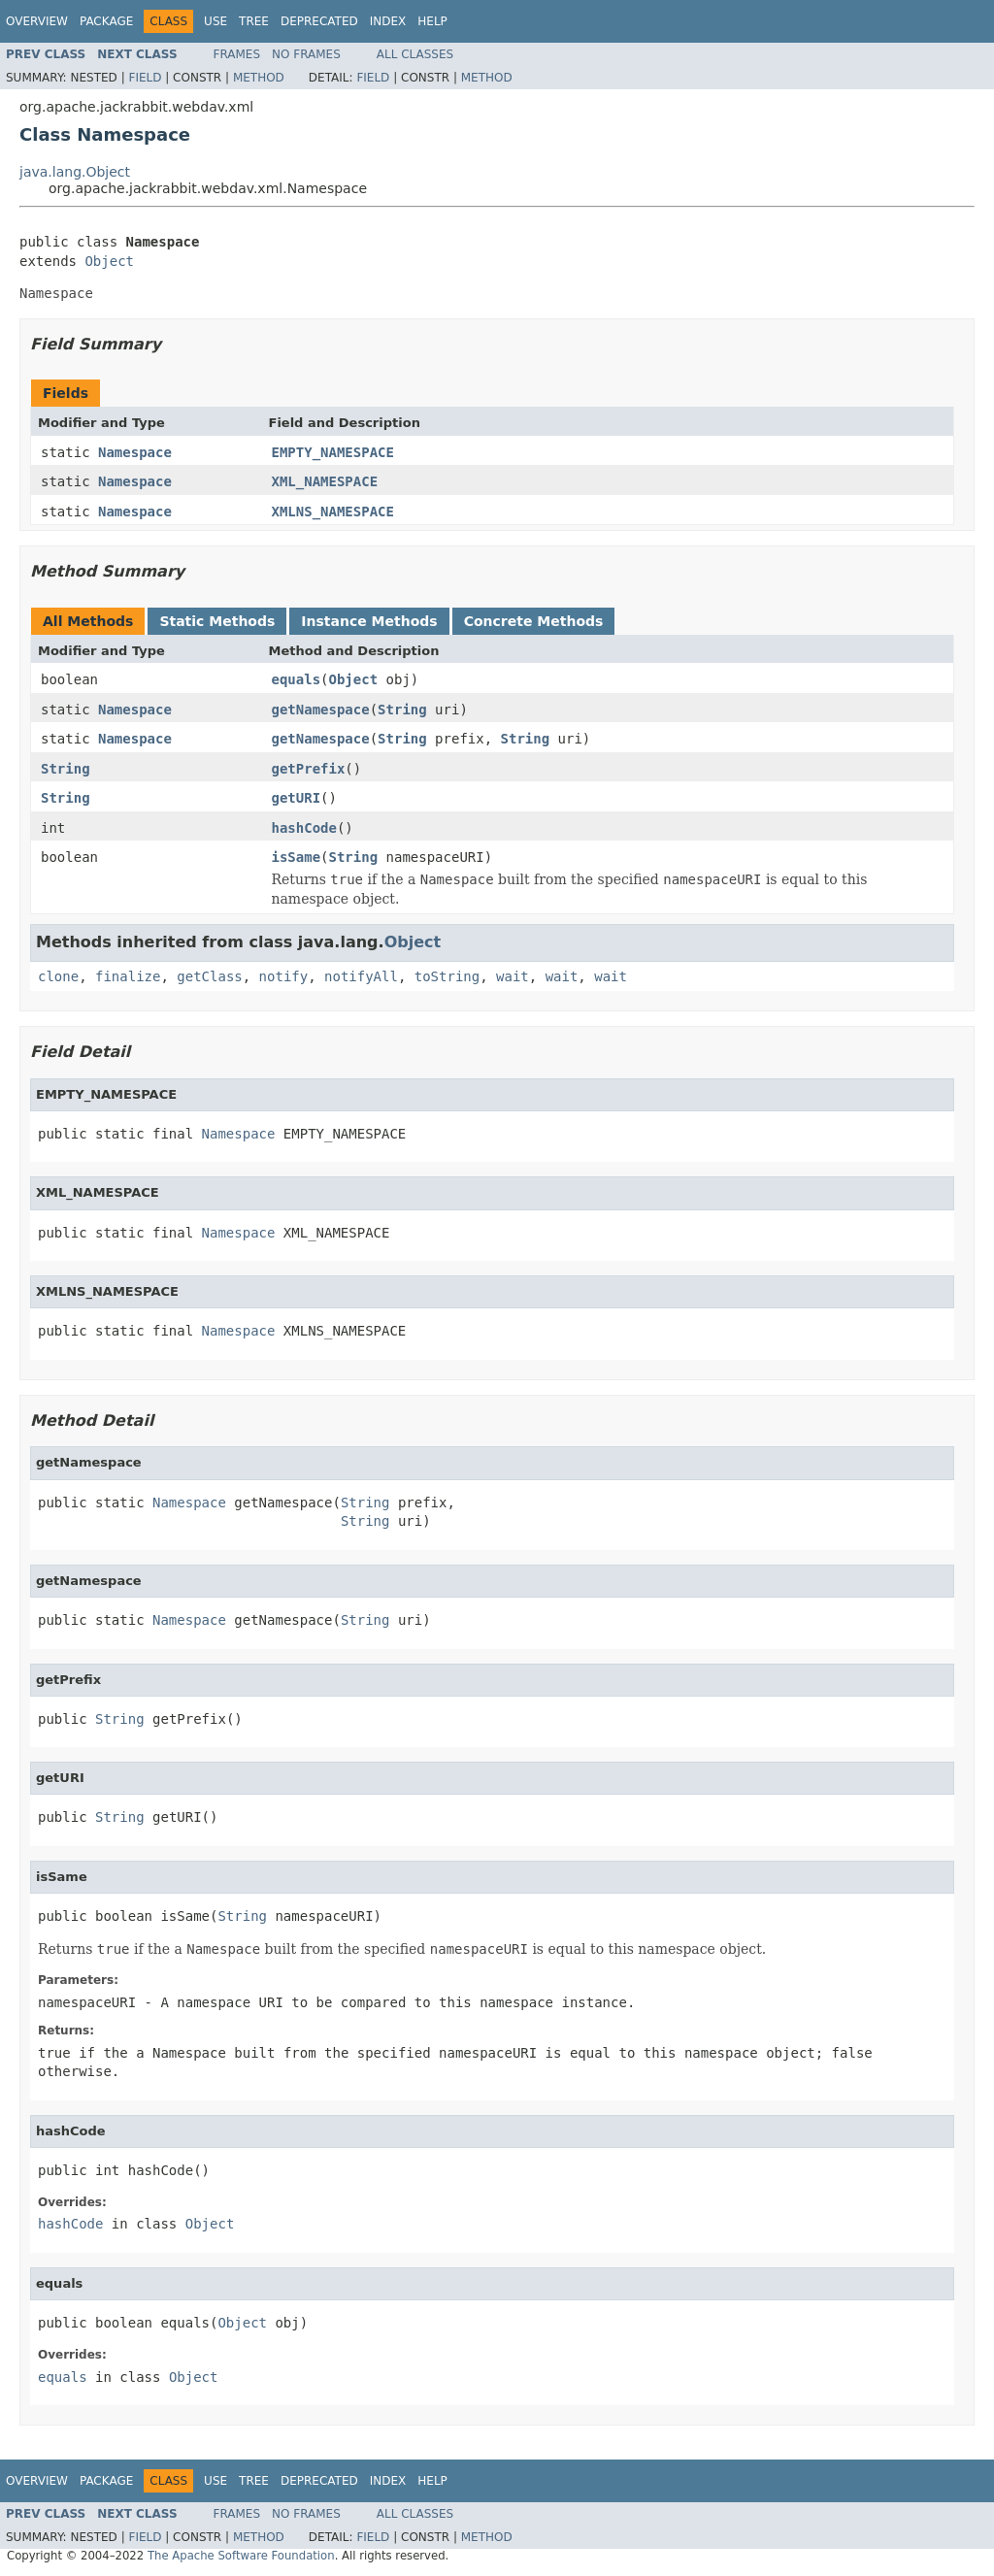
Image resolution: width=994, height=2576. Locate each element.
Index (388, 21)
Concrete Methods (534, 621)
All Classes (415, 54)
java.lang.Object (74, 172)
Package (106, 21)
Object (109, 261)
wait (512, 976)
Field (144, 77)
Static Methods (217, 621)
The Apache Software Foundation (241, 2555)
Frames (237, 54)
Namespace (135, 452)
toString (447, 976)
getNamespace (321, 709)
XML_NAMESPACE (325, 481)
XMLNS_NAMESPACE (333, 511)
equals (296, 679)
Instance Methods (369, 621)
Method (258, 77)
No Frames (306, 54)
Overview (37, 21)
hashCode (304, 828)
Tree (254, 21)
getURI (296, 798)
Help (432, 21)
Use (215, 21)
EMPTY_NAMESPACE (333, 452)
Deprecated (319, 21)
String (402, 709)
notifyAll (361, 976)
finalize (127, 976)
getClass (209, 976)
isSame (296, 857)
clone (58, 976)
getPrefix (309, 768)
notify (284, 976)
